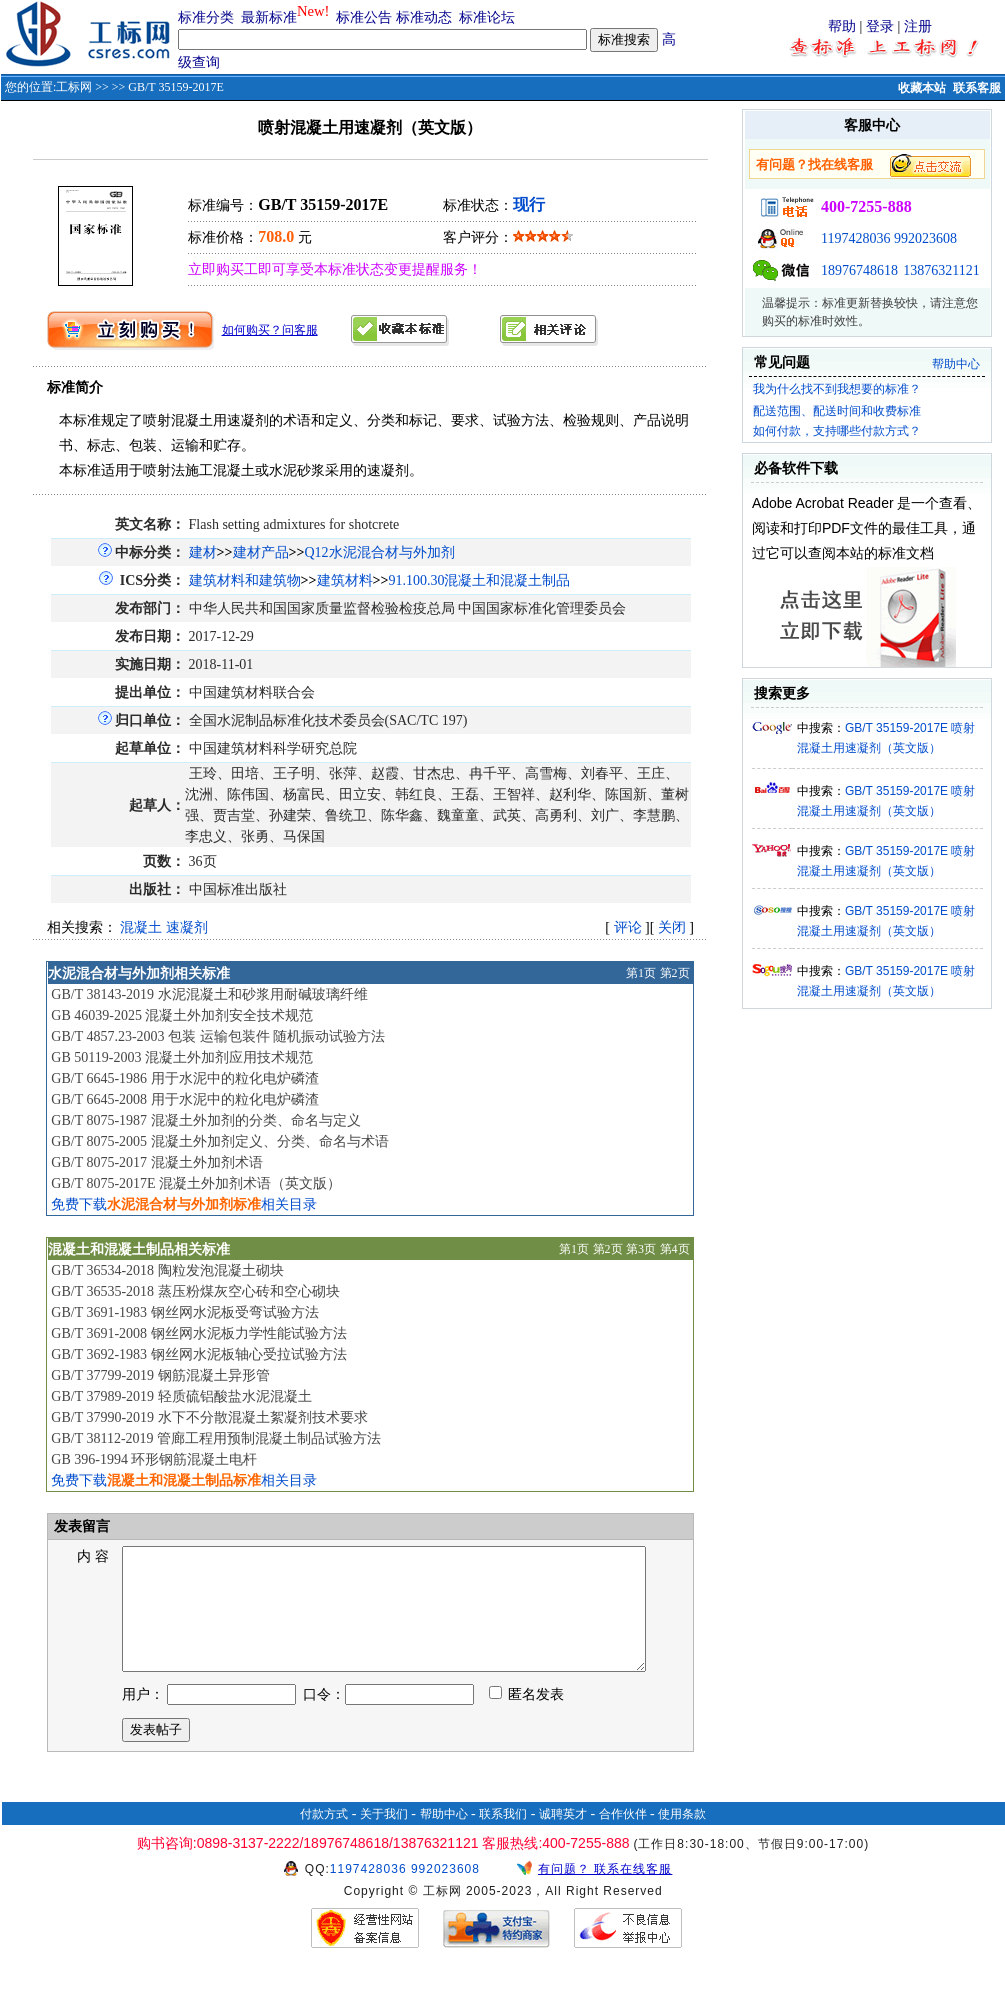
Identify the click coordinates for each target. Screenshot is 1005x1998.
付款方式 (324, 1838)
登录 (880, 26)
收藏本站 (922, 88)
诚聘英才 (563, 1838)
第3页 (641, 1249)
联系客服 (977, 88)
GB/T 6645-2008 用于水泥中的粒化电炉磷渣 (184, 1099)
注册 (918, 26)
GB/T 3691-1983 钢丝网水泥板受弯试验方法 (184, 1312)
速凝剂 (187, 927)
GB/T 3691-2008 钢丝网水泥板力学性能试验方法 (198, 1333)
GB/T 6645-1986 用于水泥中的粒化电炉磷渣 (184, 1078)
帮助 (842, 26)
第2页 (675, 973)
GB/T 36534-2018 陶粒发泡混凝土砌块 (167, 1270)
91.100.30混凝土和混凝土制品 (479, 580)
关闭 (672, 927)
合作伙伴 (623, 1838)
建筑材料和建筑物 (245, 580)
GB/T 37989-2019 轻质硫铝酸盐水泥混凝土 (181, 1396)
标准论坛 (487, 17)
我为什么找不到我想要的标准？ (837, 389)
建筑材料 (345, 580)
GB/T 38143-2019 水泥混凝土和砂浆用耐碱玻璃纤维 (209, 994)
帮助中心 (956, 364)
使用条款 (682, 1838)
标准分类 (206, 17)
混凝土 (141, 927)
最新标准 (269, 17)
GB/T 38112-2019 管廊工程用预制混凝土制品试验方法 (216, 1438)
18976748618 (859, 270)
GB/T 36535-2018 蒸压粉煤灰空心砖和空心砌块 (195, 1291)
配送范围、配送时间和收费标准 (837, 411)
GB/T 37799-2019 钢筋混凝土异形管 (160, 1375)
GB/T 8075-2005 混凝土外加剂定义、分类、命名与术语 (219, 1141)
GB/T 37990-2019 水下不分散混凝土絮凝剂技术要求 (209, 1417)
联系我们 (503, 1838)
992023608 (925, 238)
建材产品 (261, 552)
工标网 (74, 87)
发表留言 (80, 1526)
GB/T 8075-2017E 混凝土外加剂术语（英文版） (196, 1183)
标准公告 (364, 17)
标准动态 (424, 17)
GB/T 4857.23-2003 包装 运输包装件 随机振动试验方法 (218, 1036)
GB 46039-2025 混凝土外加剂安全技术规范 (182, 1015)
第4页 (675, 1249)
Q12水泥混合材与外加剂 (379, 552)
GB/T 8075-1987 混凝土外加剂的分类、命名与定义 (205, 1120)
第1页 (641, 973)
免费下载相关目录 (184, 1204)
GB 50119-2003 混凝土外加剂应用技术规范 (182, 1057)
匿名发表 (527, 1718)
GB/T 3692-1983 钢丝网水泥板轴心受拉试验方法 (198, 1354)
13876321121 (941, 270)
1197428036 (855, 238)
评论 (628, 927)
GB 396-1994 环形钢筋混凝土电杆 (154, 1459)
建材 (203, 552)
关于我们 (384, 1838)
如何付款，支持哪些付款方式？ (837, 431)
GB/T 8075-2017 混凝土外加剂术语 (156, 1162)
